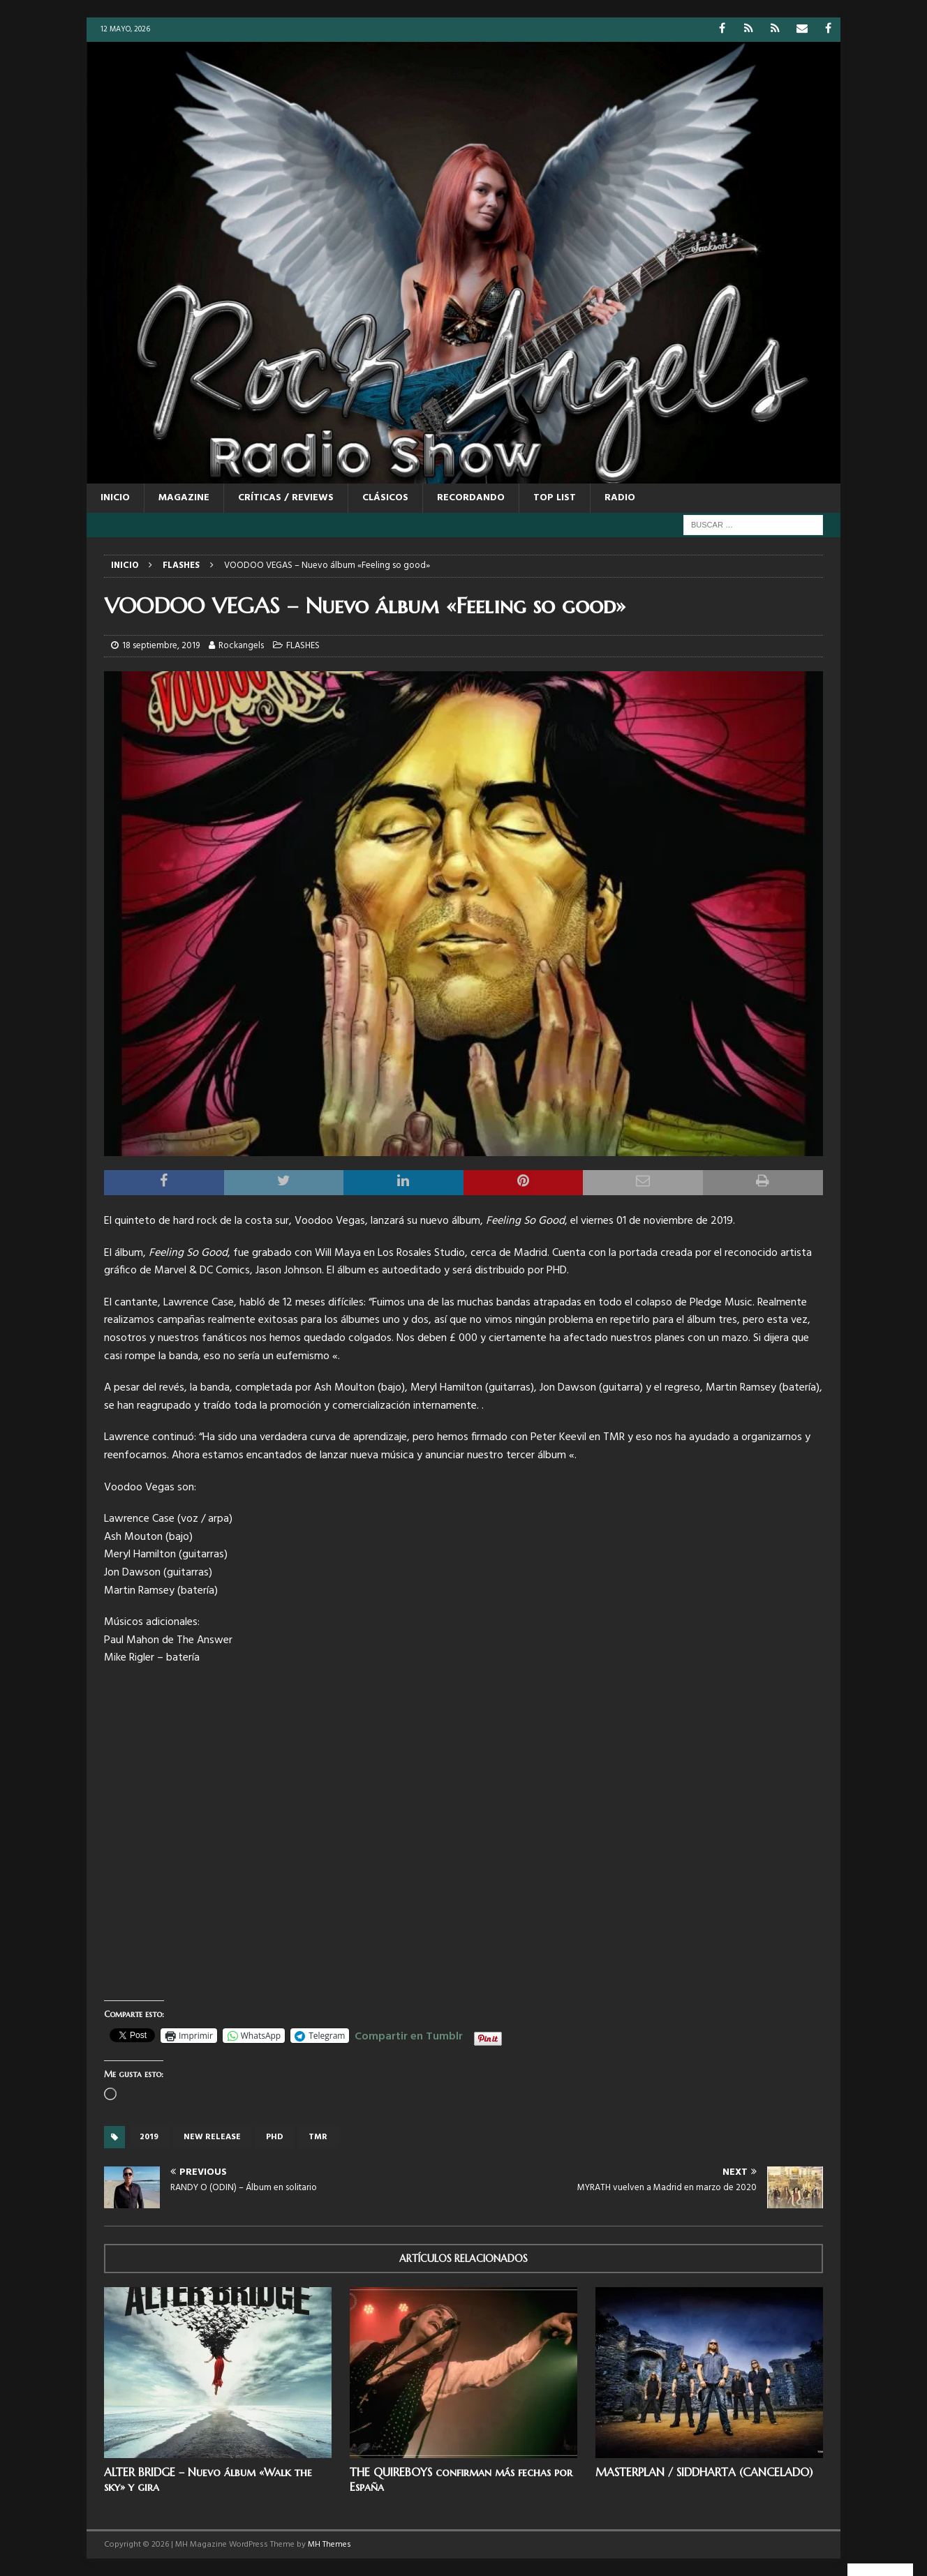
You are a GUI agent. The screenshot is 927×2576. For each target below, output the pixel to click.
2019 (149, 2137)
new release (212, 2137)
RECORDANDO (471, 498)
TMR (318, 2137)
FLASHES (303, 645)
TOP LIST (554, 498)
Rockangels (241, 645)
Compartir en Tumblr (409, 2034)
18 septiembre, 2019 (161, 645)
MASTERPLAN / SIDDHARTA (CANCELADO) (704, 2472)
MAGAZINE (183, 498)
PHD (274, 2137)
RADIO (620, 498)
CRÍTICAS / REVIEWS (286, 498)
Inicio (115, 498)
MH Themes (329, 2545)
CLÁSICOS (385, 498)
